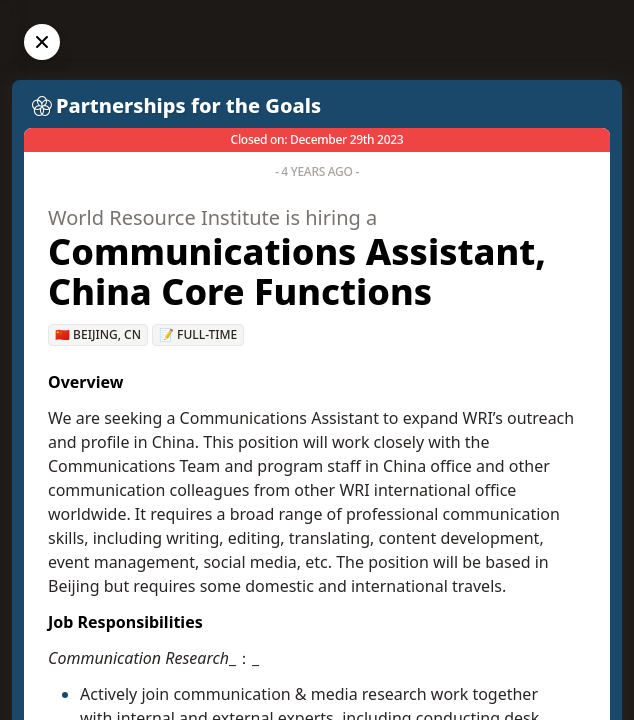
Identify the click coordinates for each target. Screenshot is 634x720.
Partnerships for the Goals (188, 105)
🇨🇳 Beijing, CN (98, 334)
